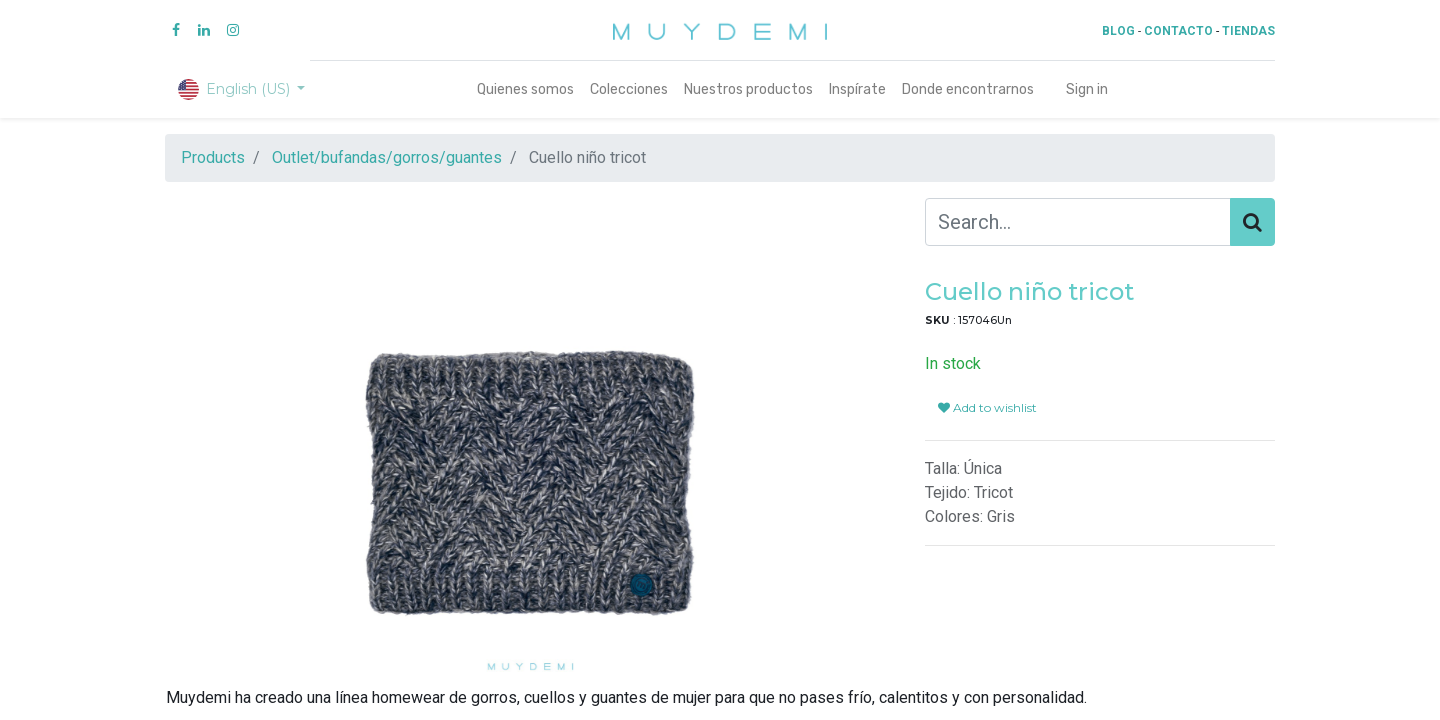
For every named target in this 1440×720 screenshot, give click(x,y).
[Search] (1252, 222)
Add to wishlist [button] (987, 407)
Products (213, 157)
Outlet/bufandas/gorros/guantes (387, 157)
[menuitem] (525, 89)
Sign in (1087, 89)
